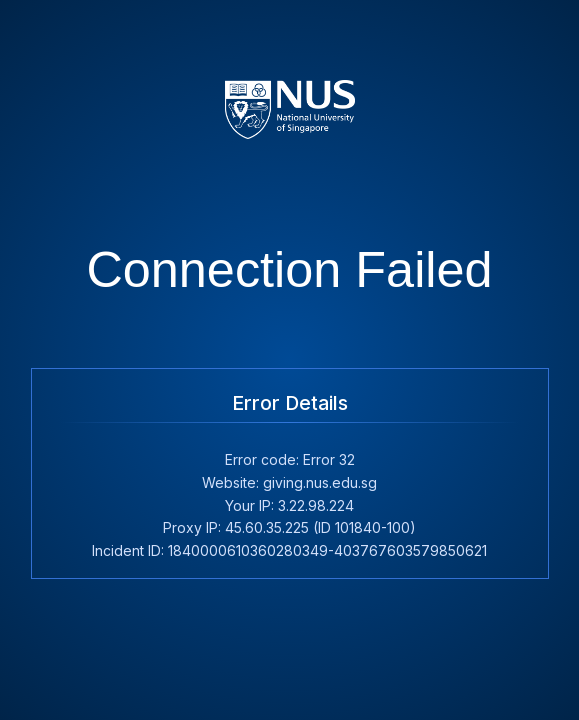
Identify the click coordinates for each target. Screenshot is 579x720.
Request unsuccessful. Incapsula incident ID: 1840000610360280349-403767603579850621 (289, 360)
